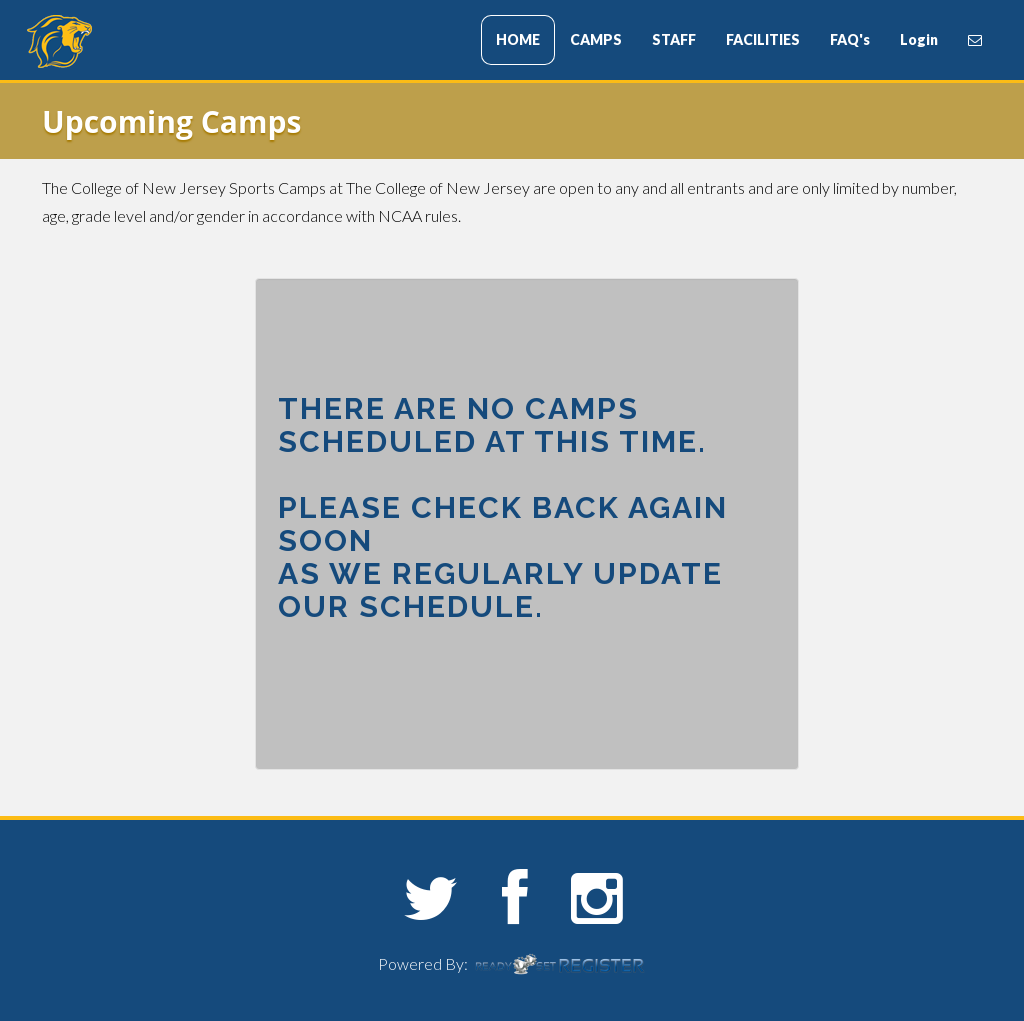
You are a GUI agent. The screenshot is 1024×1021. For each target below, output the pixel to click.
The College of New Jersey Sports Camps (147, 41)
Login (919, 39)
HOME (518, 39)
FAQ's (850, 39)
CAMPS (596, 39)
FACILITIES (763, 39)
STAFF (674, 39)
